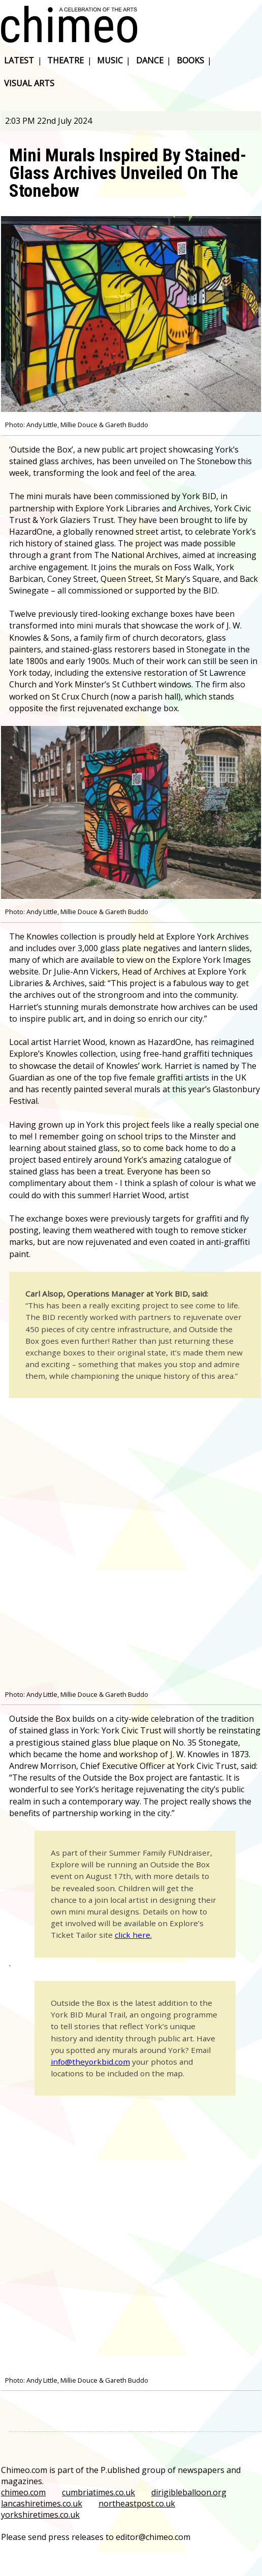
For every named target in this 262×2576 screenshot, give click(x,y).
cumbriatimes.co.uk (98, 2492)
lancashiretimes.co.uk (41, 2503)
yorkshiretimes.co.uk (40, 2514)
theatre (65, 60)
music (110, 60)
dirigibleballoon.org (188, 2492)
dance (149, 60)
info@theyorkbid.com (90, 2062)
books (190, 60)
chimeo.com (23, 2492)
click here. (133, 1935)
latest (19, 60)
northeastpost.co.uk (137, 2503)
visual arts (29, 83)
